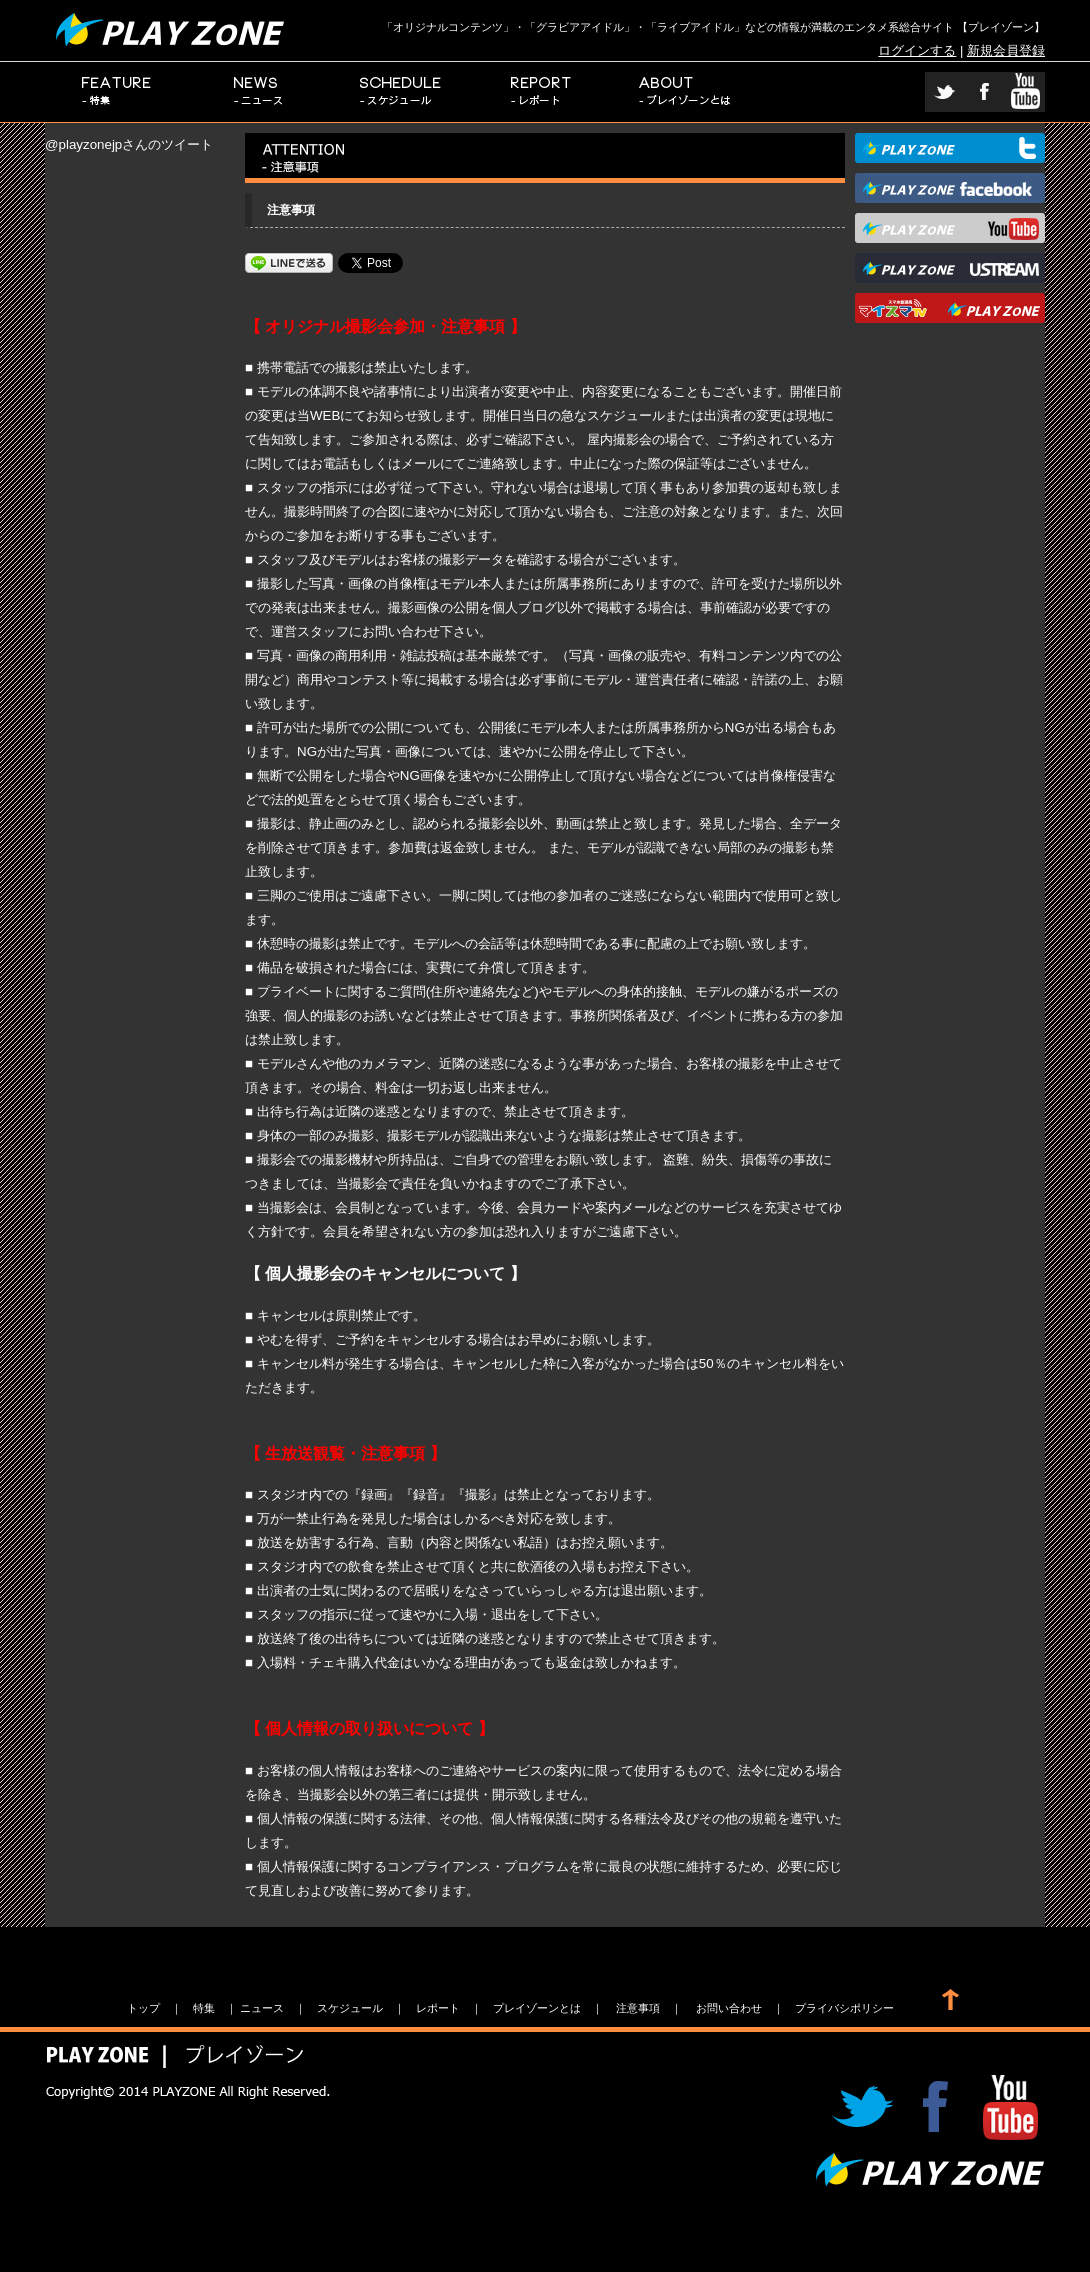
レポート (543, 92)
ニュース (259, 92)
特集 (116, 92)
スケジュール (401, 92)
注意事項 (638, 2008)
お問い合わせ (729, 2008)
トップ (143, 2008)
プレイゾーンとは (685, 92)
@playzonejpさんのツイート (129, 144)
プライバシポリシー (844, 2008)
